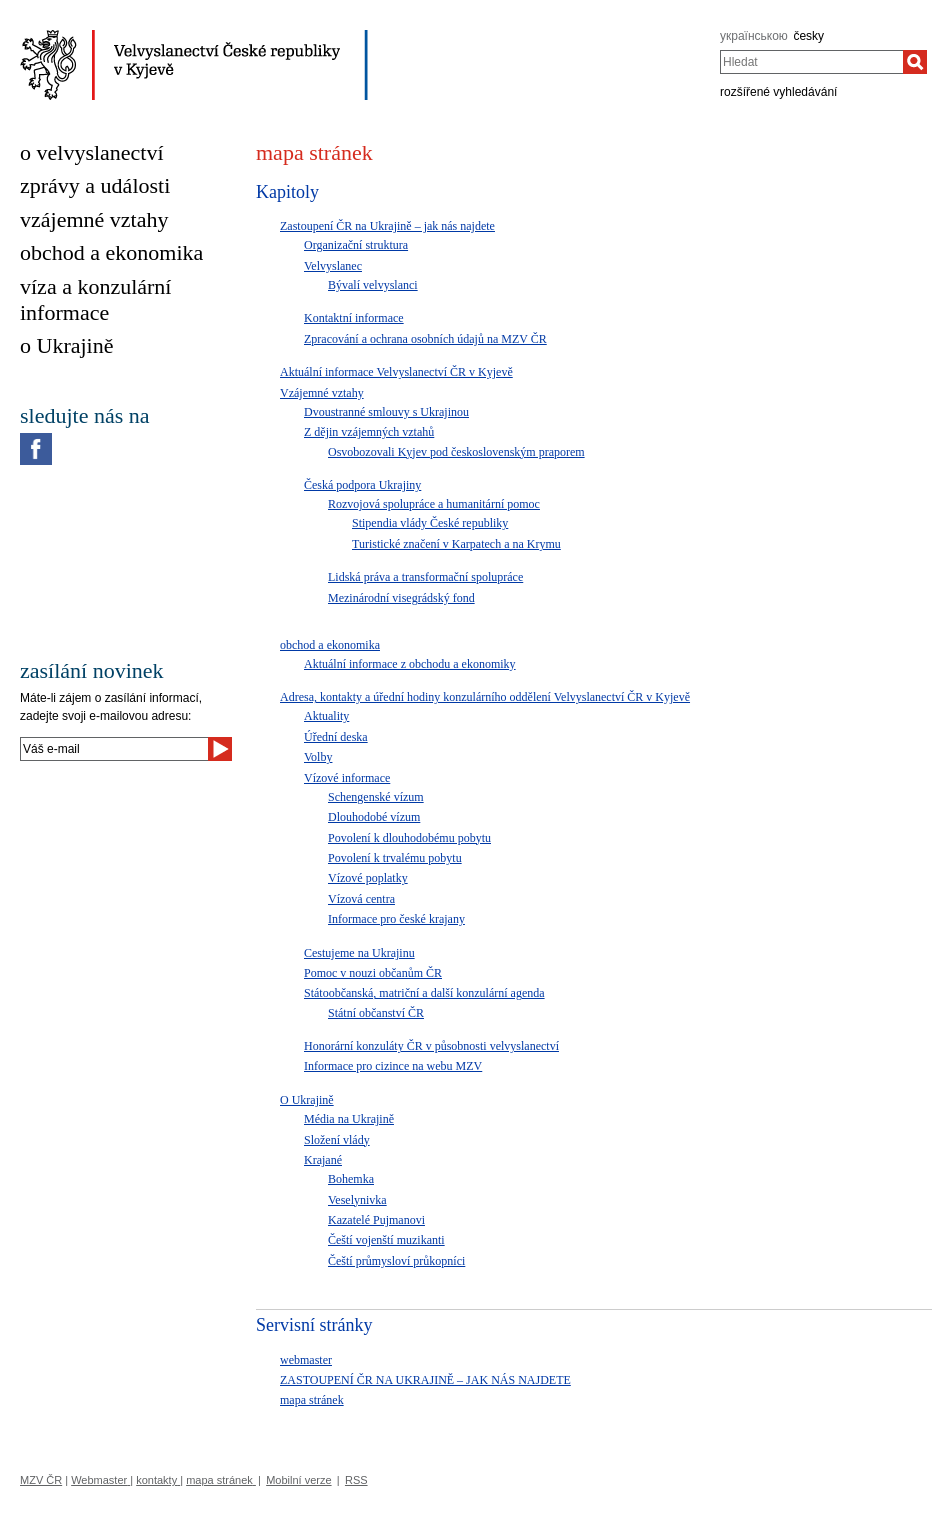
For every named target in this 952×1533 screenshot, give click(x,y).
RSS (356, 1480)
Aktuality (326, 716)
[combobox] (811, 62)
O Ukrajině (307, 1100)
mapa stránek (312, 1400)
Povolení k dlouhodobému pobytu (409, 838)
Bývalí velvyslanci (373, 285)
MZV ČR (41, 1480)
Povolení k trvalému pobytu (395, 858)
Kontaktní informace (354, 318)
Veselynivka (357, 1200)
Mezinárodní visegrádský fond (401, 598)
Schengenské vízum (376, 797)
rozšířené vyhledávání (778, 92)
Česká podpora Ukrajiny (362, 485)
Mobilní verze (298, 1480)
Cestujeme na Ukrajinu (359, 953)
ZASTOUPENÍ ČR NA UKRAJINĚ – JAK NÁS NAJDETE (425, 1380)
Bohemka (351, 1179)
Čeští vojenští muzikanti (386, 1240)
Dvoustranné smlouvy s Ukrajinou (386, 412)
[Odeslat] (220, 749)
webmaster (306, 1360)
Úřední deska (336, 737)
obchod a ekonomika (330, 645)
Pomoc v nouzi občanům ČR (373, 973)
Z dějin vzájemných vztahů (369, 432)
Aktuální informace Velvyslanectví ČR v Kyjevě (396, 372)
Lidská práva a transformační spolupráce (425, 577)
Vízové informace (347, 778)
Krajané (323, 1160)
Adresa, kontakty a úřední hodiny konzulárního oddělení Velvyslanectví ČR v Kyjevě (485, 697)
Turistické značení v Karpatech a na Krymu (456, 544)
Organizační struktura (356, 245)
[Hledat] (915, 62)
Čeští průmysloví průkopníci (396, 1261)
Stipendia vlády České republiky (430, 523)
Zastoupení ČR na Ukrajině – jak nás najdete (387, 226)
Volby (318, 757)
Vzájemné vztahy (322, 393)
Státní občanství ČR (376, 1013)
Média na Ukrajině (349, 1119)
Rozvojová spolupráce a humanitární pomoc (434, 504)
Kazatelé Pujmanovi (376, 1220)
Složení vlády (337, 1140)
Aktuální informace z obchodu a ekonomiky (410, 664)
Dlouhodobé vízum (374, 817)
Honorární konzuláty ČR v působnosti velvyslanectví (431, 1046)
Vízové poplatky (368, 878)
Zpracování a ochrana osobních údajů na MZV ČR (425, 339)
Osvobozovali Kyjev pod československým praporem (456, 452)
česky (808, 36)
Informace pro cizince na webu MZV (393, 1066)
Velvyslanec (333, 266)
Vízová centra (361, 899)
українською (754, 36)
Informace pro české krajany (396, 919)
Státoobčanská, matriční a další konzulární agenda (424, 993)
